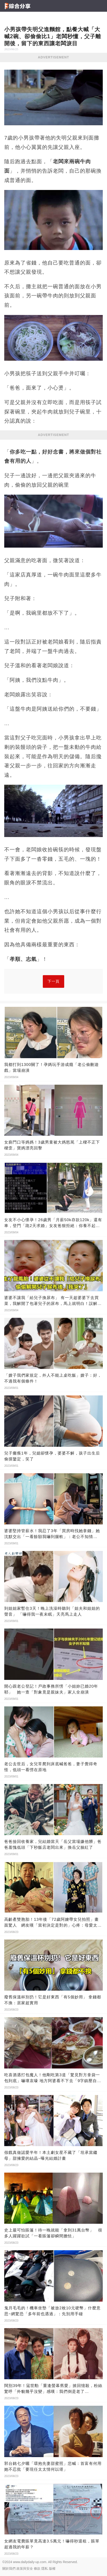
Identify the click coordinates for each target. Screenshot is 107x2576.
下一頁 (53, 981)
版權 (52, 2568)
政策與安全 (24, 2568)
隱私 (44, 2568)
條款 (37, 2568)
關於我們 (9, 2568)
